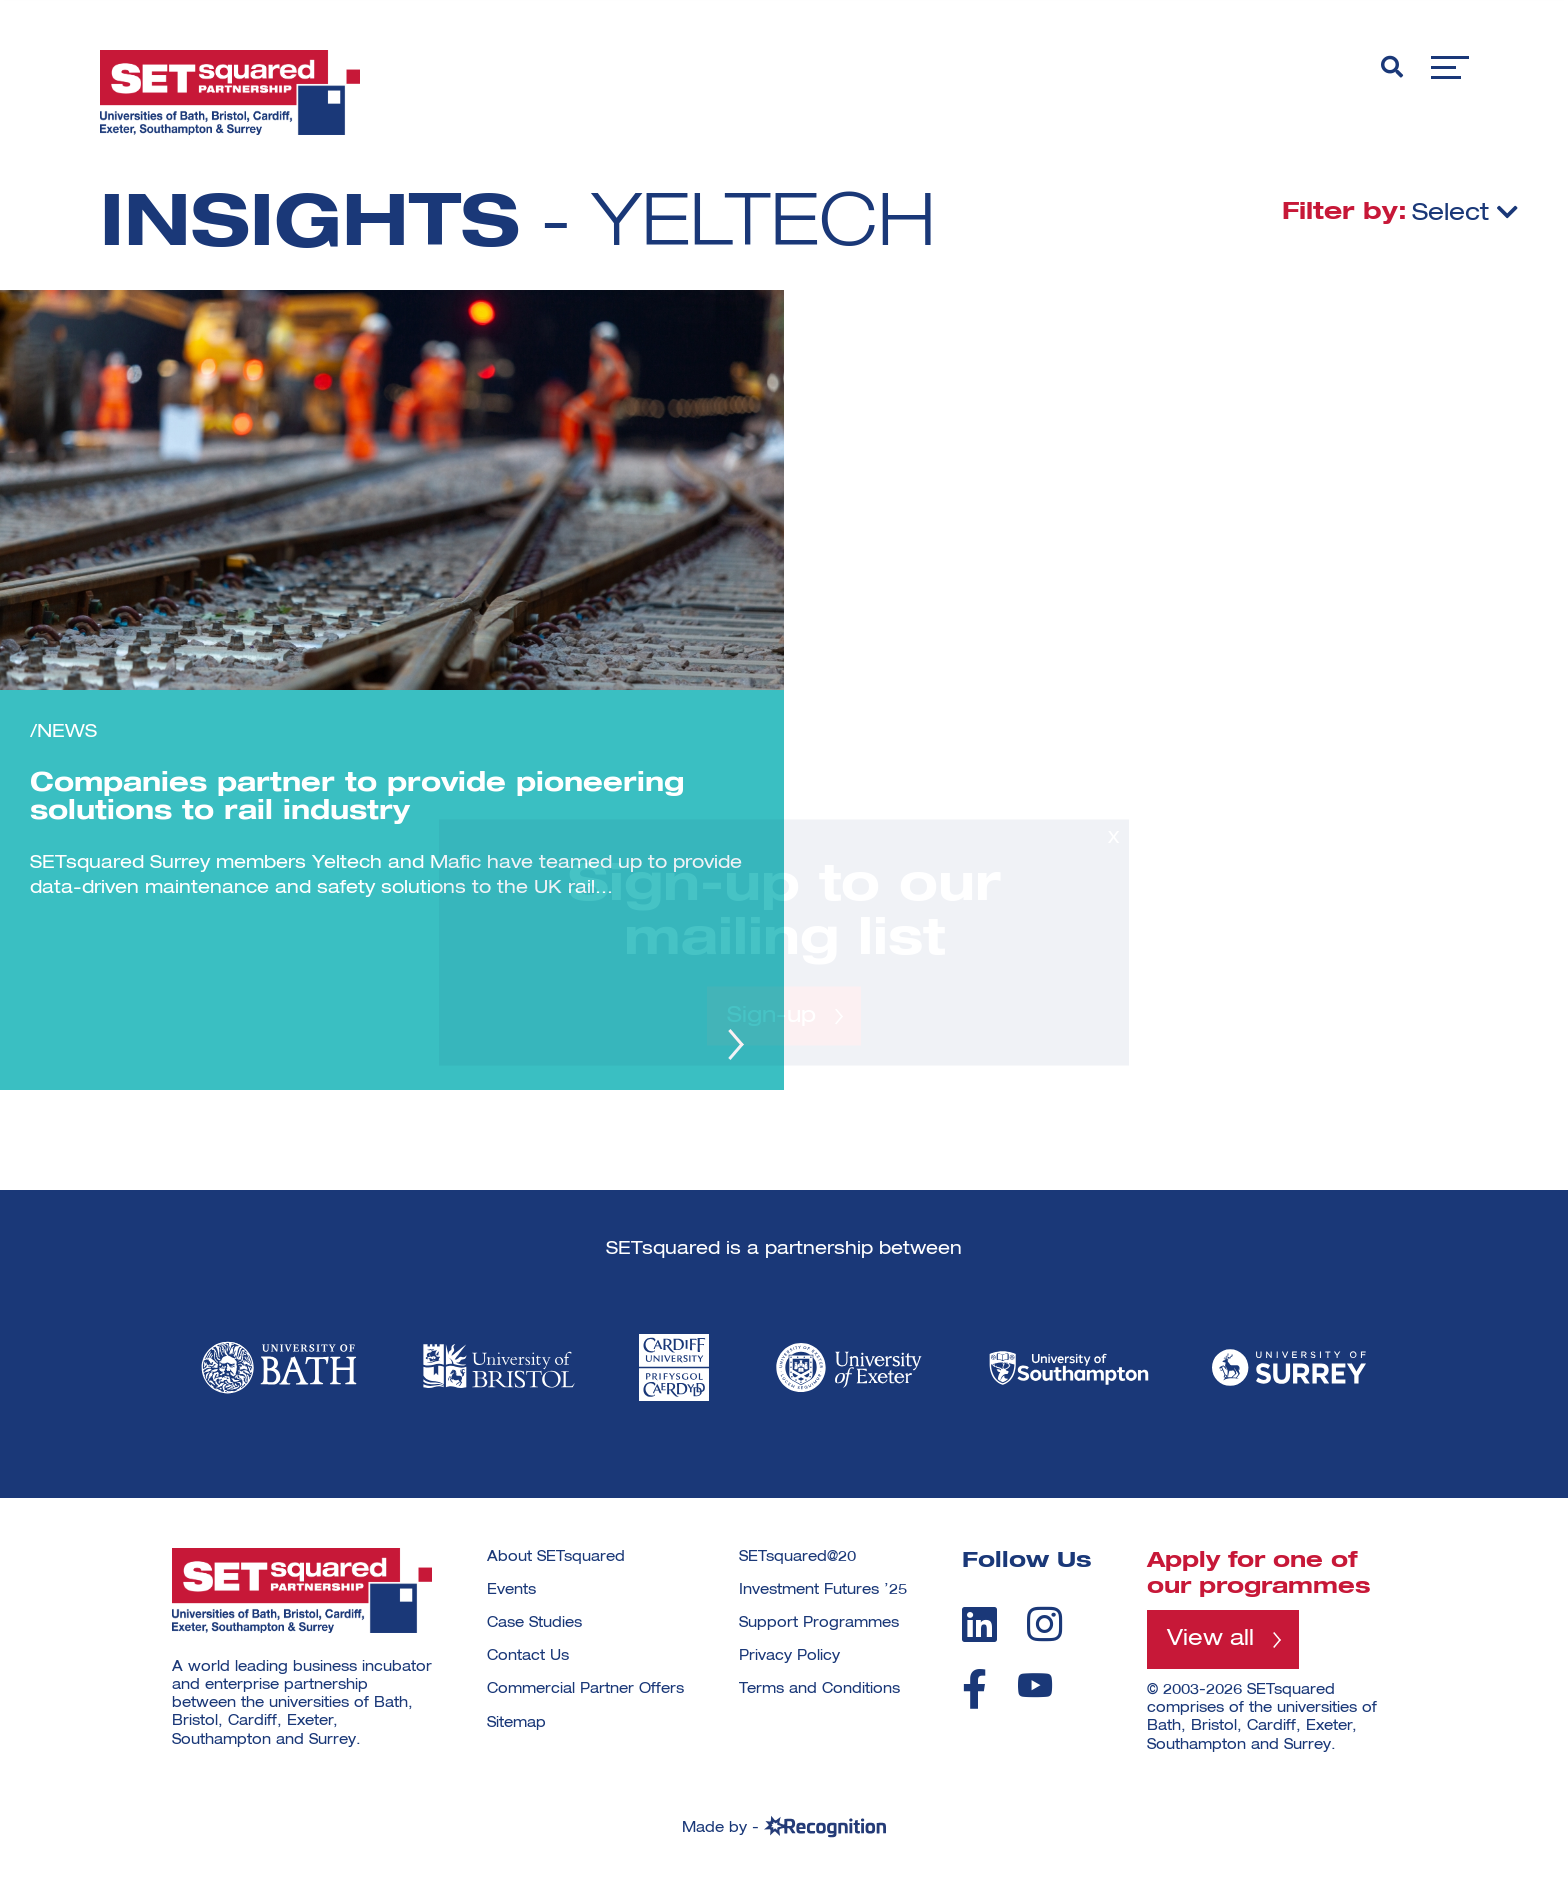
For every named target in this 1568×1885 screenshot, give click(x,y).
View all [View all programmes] (1210, 1639)
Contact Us (528, 1656)
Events (511, 1590)
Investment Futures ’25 (823, 1590)
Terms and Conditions (819, 1689)
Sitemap (516, 1723)
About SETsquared (556, 1557)
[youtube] (1035, 1685)
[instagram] (1044, 1624)
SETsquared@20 (797, 1557)
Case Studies (534, 1623)
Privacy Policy (789, 1656)
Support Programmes (819, 1623)
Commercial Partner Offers (585, 1689)
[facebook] (974, 1689)
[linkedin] (979, 1624)
